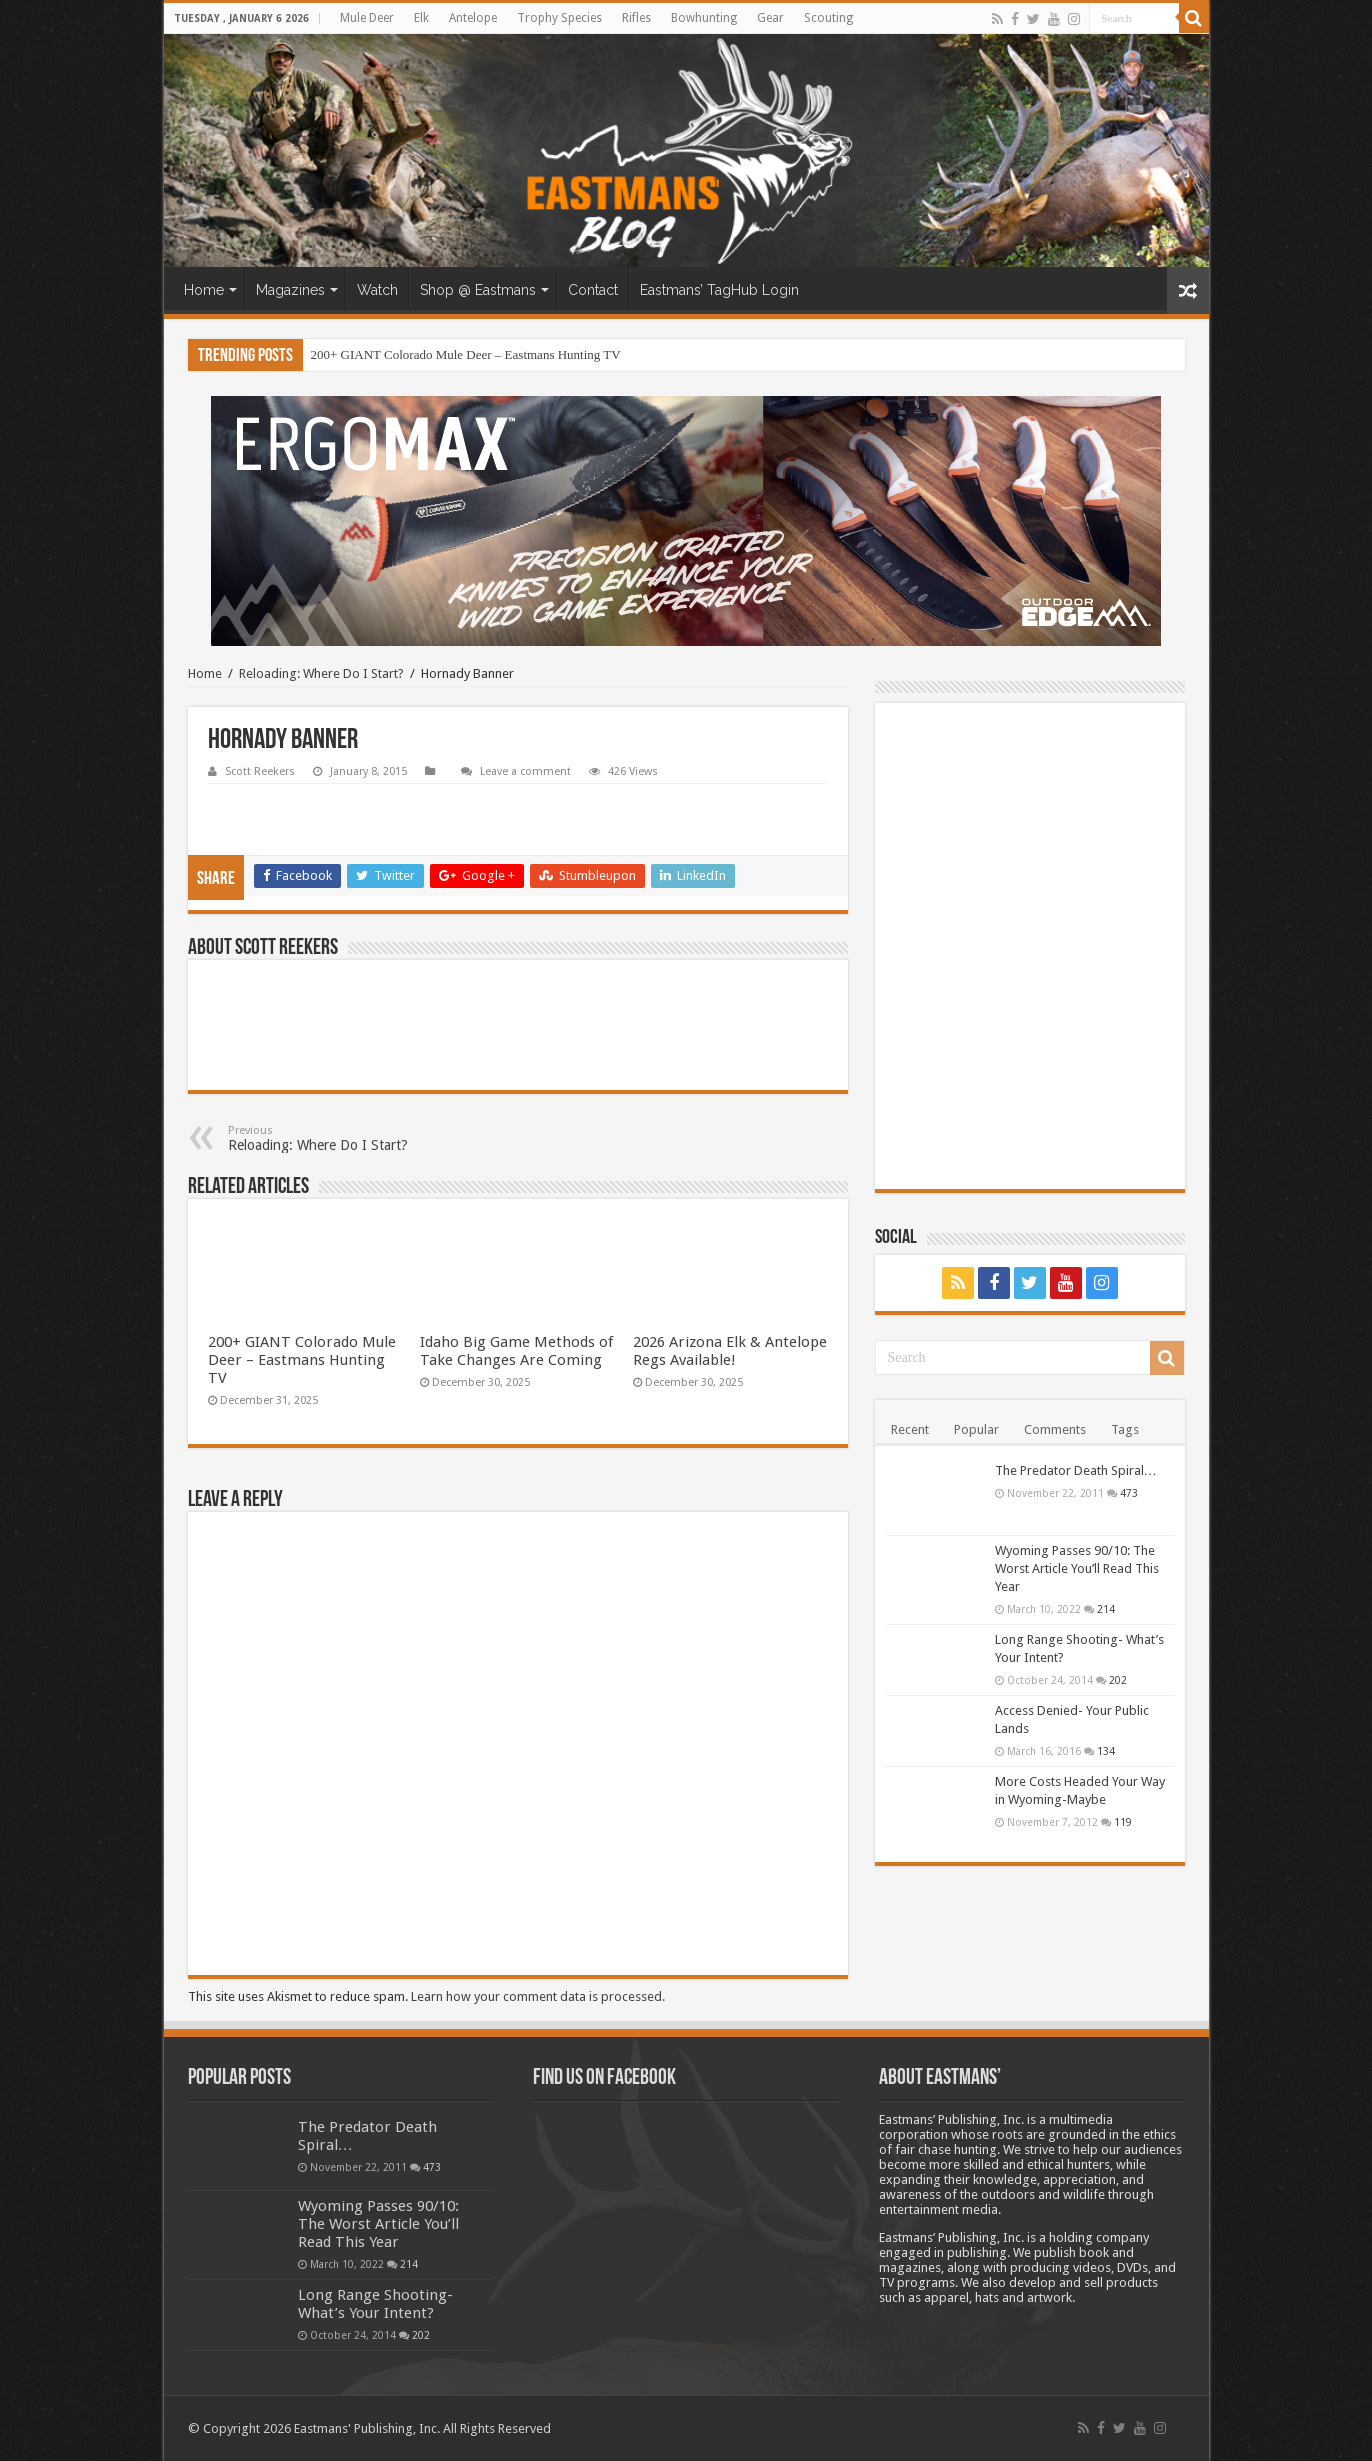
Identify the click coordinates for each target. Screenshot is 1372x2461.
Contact (593, 290)
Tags (1125, 1429)
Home (204, 290)
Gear (770, 18)
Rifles (636, 18)
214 (1106, 1609)
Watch (377, 290)
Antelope (473, 18)
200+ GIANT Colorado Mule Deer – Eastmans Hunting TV (466, 354)
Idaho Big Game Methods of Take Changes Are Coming (516, 1351)
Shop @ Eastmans (478, 290)
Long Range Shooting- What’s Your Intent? (375, 2304)
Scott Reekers (260, 771)
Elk (421, 18)
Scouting (828, 18)
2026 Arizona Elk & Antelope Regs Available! (730, 1351)
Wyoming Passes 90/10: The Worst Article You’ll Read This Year (1077, 1568)
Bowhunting (704, 18)
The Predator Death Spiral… (1076, 1470)
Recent (910, 1429)
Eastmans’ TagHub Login (719, 290)
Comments (1055, 1429)
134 (1106, 1751)
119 (1123, 1822)
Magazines (290, 290)
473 (1129, 1493)
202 (1118, 1680)
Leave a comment (525, 771)
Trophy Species (559, 18)
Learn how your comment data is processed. (538, 1996)
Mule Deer (367, 18)
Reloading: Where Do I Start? (321, 673)
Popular (976, 1429)
